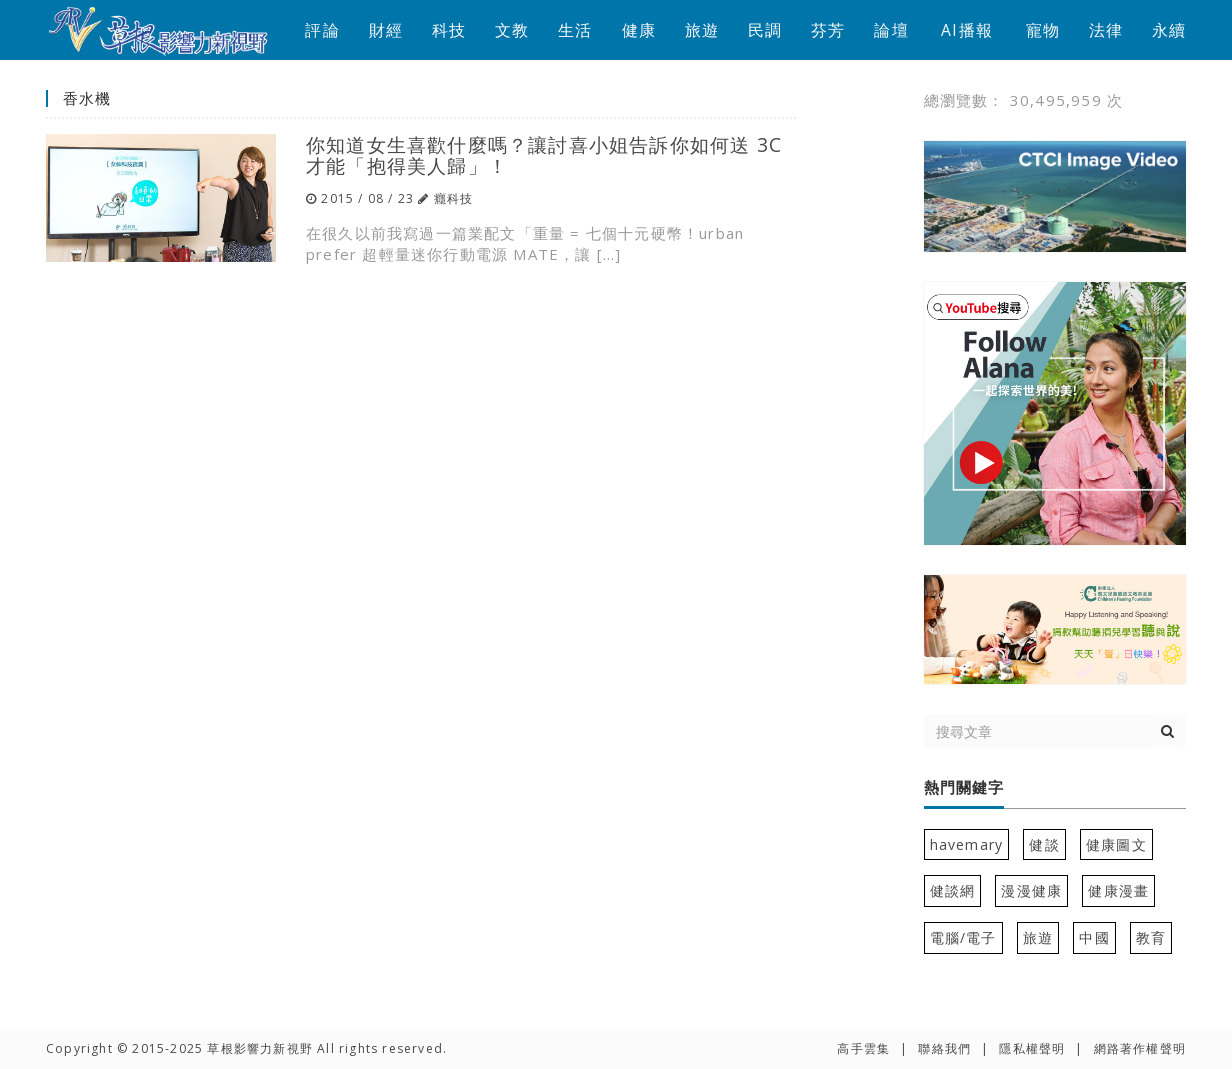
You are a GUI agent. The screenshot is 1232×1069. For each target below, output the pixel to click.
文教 (512, 30)
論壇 (891, 30)
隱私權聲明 (1032, 1048)
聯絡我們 (944, 1048)
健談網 (953, 890)
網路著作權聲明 (1140, 1048)
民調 (765, 30)
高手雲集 (863, 1048)
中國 (1094, 937)
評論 (322, 30)
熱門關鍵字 (964, 788)
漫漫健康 (1031, 890)
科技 (449, 30)
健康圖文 (1116, 844)
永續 (1169, 30)
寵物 (1043, 30)
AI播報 (967, 30)
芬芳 (828, 30)
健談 (1044, 844)
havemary (967, 844)
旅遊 (702, 30)
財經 (386, 30)
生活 (575, 30)
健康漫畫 (1118, 890)
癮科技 (454, 198)
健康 (639, 30)
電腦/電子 (963, 937)
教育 (1151, 937)
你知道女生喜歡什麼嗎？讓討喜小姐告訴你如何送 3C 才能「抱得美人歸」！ (544, 155)
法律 (1106, 30)
